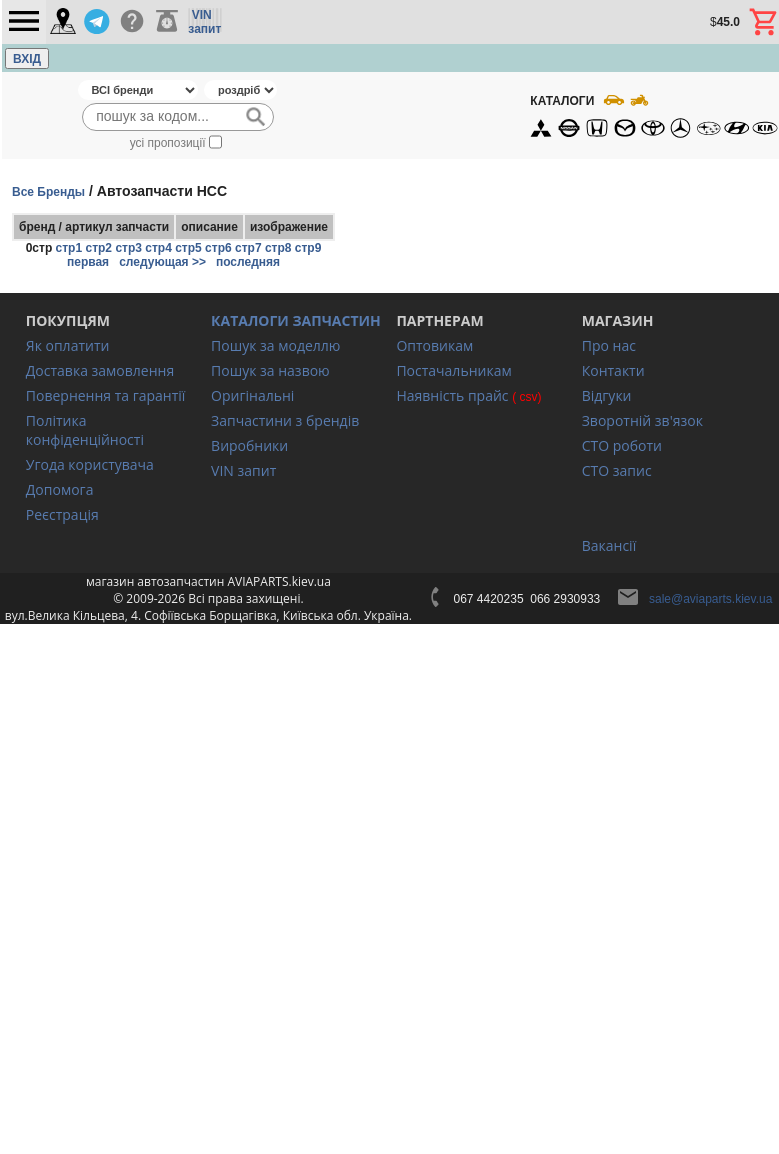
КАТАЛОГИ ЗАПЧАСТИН (296, 320)
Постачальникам (453, 370)
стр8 (278, 248)
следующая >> (162, 262)
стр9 (308, 248)
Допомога (60, 489)
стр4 (158, 248)
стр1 (69, 248)
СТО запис (617, 470)
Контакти (613, 370)
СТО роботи (622, 445)
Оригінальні (252, 395)
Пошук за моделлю (275, 345)
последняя (248, 262)
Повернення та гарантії (106, 395)
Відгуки (607, 395)
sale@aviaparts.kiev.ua (710, 599)
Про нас (609, 345)
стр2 (98, 248)
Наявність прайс (452, 395)
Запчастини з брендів (285, 420)
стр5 (188, 248)
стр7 (248, 248)
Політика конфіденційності (85, 430)
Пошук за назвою (270, 370)
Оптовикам (434, 345)
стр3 (128, 248)
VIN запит (243, 470)
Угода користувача (90, 464)
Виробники (249, 445)
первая (88, 262)
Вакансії (609, 545)
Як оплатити (68, 345)
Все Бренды (48, 192)
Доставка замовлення (100, 370)
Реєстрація (62, 514)
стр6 (218, 248)
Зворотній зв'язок (642, 420)
